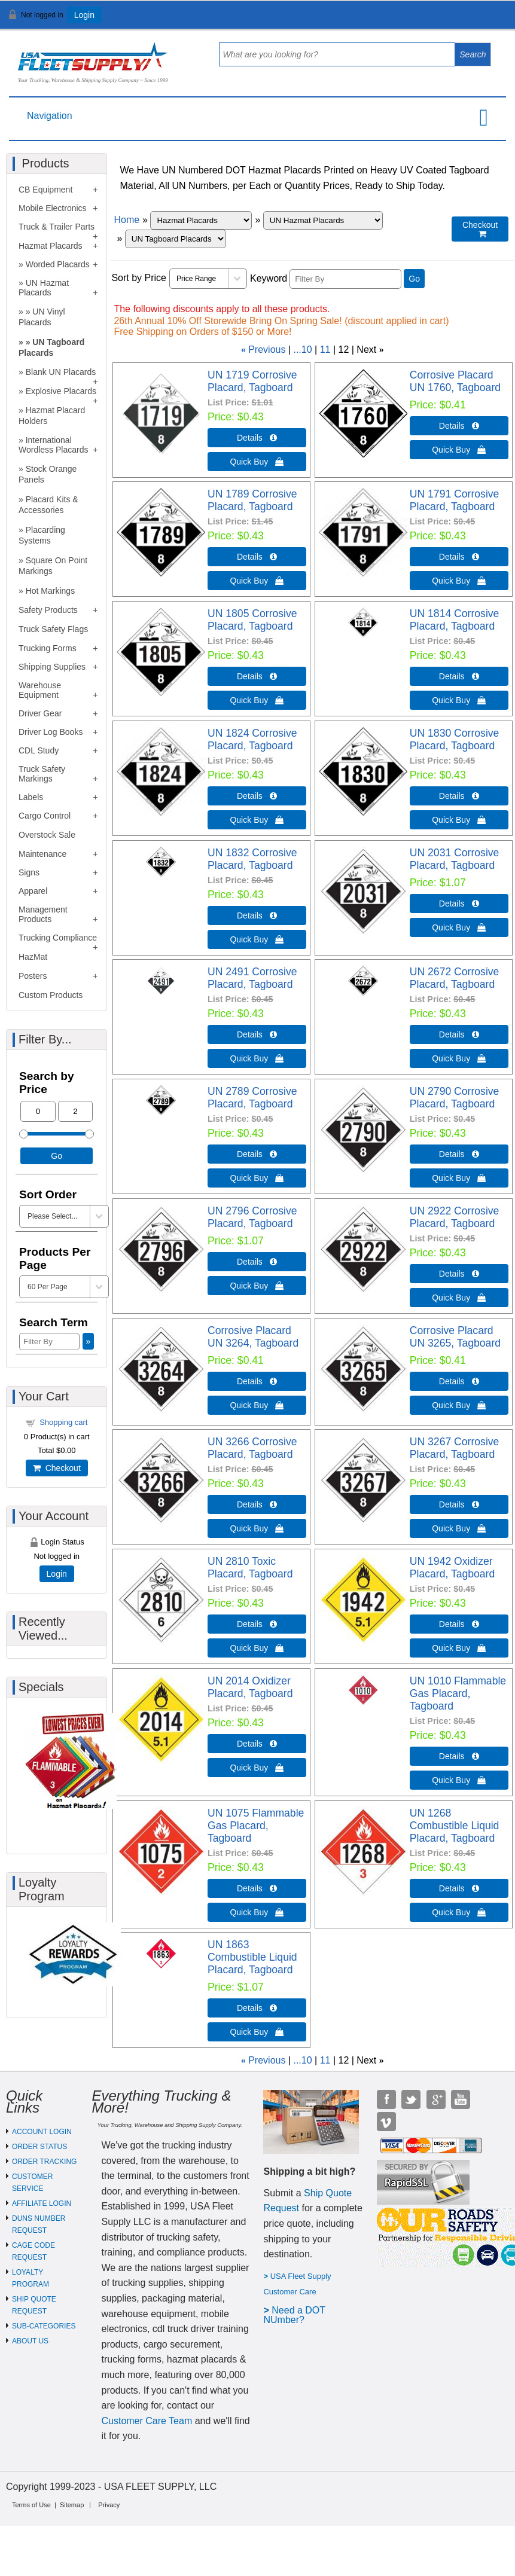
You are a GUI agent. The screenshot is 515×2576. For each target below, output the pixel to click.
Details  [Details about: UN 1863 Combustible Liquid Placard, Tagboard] (257, 2008)
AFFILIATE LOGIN (41, 2203)
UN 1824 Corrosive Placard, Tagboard (252, 739)
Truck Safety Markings (42, 773)
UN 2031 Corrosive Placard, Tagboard (454, 859)
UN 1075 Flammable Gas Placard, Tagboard (256, 1825)
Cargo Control (45, 815)
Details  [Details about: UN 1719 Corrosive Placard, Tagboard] (257, 438)
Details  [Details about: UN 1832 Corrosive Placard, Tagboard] (257, 915)
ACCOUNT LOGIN (42, 2132)
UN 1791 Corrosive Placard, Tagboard (454, 500)
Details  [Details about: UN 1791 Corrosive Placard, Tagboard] (459, 557)
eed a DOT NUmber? (294, 2315)
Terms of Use (31, 2504)
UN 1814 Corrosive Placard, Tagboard (454, 620)
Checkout (57, 1468)
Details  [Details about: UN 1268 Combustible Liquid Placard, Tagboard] (459, 1888)
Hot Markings (50, 591)
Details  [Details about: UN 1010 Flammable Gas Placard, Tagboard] (459, 1756)
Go (414, 278)
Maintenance (42, 854)
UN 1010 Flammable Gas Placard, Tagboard (458, 1693)
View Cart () (468, 20)
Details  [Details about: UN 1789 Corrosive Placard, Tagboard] (257, 557)
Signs (29, 872)
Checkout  (480, 229)
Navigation (49, 116)
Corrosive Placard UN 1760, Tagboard (455, 381)
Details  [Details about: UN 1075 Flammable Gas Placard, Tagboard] (257, 1888)
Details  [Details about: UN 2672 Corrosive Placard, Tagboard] (459, 1034)
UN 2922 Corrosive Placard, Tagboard (454, 1217)
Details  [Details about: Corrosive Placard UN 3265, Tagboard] (459, 1381)
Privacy (109, 2504)
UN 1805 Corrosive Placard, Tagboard (252, 620)
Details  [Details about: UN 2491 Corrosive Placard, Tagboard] (257, 1034)
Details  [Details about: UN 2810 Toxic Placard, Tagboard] (257, 1624)
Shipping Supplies (52, 667)
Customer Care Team (146, 2421)
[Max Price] (75, 1111)
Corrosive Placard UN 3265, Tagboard (455, 1336)
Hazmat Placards (51, 246)
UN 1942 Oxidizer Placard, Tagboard (452, 1567)
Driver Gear (40, 713)
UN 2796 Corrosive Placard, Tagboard (252, 1217)
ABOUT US (30, 2341)
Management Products (43, 914)
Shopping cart (63, 1422)
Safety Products (48, 610)
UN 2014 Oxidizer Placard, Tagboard (250, 1687)
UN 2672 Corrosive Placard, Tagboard (454, 978)
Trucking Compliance (58, 937)
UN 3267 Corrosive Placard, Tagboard (454, 1448)
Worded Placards (58, 264)
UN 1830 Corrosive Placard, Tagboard (454, 739)
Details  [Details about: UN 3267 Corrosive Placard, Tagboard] (459, 1504)
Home (126, 220)
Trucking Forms (48, 648)
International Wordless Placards (53, 444)
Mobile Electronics (53, 208)
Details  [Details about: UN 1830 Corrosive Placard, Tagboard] (459, 796)
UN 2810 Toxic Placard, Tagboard (250, 1567)
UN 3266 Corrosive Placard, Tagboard (252, 1448)
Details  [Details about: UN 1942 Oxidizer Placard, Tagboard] (459, 1624)
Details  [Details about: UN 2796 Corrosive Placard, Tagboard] (257, 1262)
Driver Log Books (51, 732)
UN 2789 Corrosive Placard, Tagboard (252, 1097)
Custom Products (51, 995)
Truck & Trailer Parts (57, 226)
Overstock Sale (47, 835)
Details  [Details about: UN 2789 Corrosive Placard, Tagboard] (257, 1154)
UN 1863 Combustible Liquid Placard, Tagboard (252, 1957)
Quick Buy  (257, 461)
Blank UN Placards (61, 372)
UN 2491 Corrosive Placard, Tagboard (252, 978)
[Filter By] (345, 279)
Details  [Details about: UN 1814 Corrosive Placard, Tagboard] (459, 676)
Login (84, 15)
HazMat (33, 957)
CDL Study (39, 750)
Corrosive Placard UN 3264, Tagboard (253, 1336)
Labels (31, 797)
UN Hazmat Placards (44, 287)
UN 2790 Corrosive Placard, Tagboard (454, 1097)
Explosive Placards (61, 391)
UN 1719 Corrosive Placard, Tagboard (252, 381)
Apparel (33, 891)
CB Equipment (45, 189)
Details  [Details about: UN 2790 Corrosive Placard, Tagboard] (459, 1154)
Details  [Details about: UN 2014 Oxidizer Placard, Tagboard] (257, 1743)
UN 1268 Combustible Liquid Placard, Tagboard (454, 1825)
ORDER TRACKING (44, 2161)
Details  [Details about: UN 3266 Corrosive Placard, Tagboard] (257, 1504)
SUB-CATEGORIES (43, 2326)
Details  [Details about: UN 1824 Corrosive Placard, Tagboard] (257, 796)
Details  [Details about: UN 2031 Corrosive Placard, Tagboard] (459, 903)
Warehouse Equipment (40, 690)
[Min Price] (38, 1111)
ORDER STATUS (39, 2146)
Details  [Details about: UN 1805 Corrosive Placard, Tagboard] (257, 676)
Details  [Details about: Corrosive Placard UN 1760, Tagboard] (459, 426)
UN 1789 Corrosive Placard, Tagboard (252, 500)
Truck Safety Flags (53, 629)
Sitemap (72, 2504)
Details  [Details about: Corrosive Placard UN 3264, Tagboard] (257, 1381)
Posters (33, 976)
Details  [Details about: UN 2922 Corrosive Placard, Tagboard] (459, 1273)
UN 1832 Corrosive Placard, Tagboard (252, 859)
